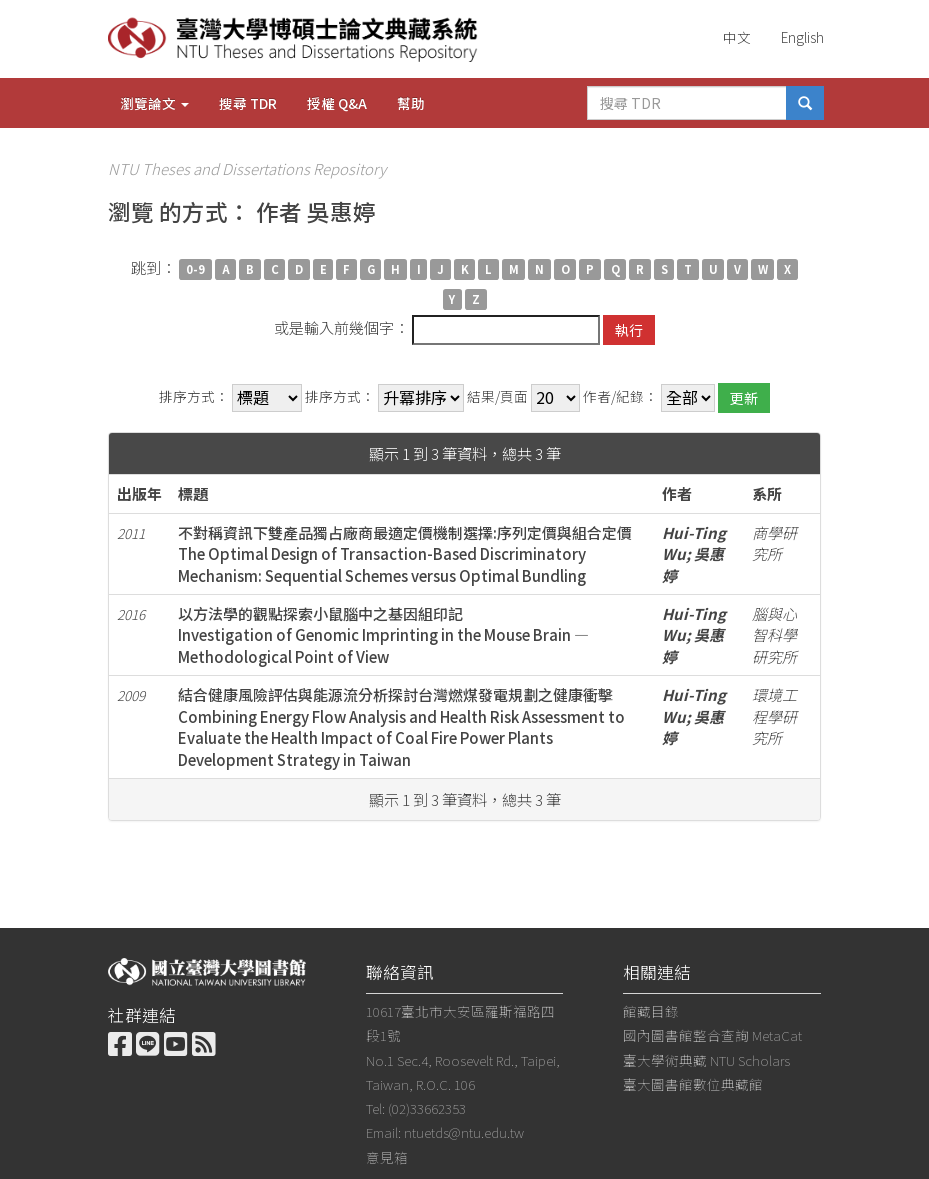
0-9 (195, 269)
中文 (737, 37)
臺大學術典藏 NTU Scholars (706, 1060)
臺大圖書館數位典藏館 (693, 1084)
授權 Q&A (337, 103)
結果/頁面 (497, 396)
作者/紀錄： (620, 396)
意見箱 (387, 1157)
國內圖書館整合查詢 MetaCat (712, 1035)
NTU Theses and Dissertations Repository (247, 168)
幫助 (411, 103)
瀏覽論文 (154, 103)
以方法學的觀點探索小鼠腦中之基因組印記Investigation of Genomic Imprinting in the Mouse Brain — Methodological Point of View (383, 635)
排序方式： (194, 396)
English (802, 37)
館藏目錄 (651, 1011)
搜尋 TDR (248, 103)
